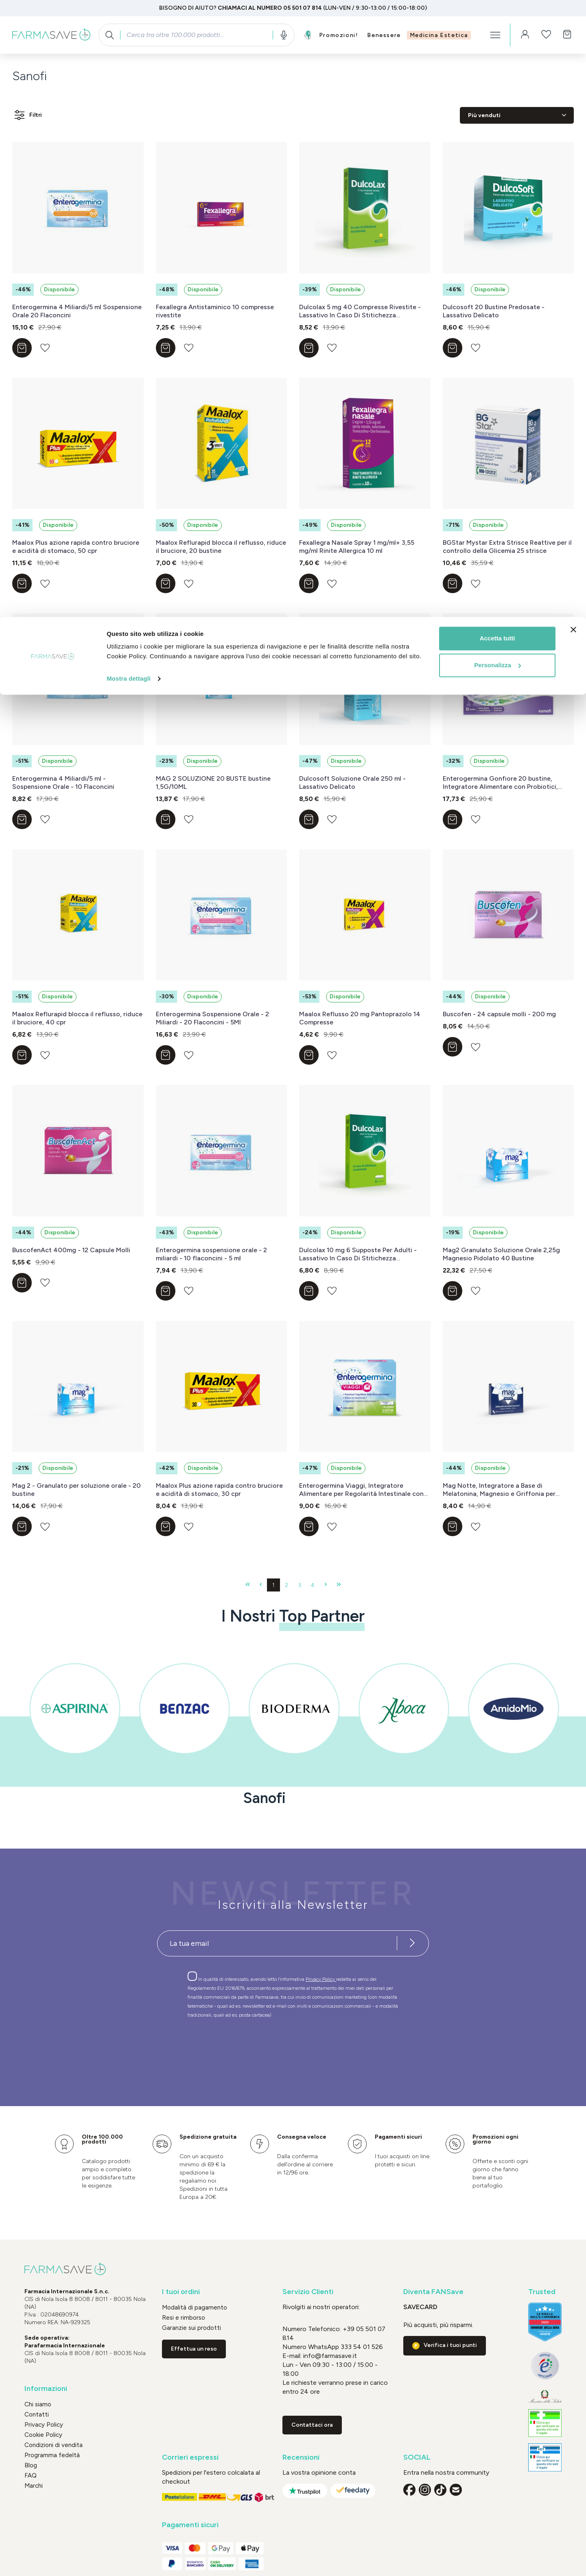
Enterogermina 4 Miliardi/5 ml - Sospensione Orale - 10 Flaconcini (63, 782)
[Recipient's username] (277, 1943)
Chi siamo (37, 2404)
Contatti (36, 2414)
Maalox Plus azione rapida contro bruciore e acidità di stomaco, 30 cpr (219, 1490)
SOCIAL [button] (417, 2457)
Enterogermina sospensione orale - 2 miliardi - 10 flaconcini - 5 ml (211, 1254)
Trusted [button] (541, 2292)
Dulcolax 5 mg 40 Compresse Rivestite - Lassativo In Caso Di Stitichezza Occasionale (360, 311)
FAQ (30, 2475)
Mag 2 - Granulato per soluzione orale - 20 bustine (76, 1490)
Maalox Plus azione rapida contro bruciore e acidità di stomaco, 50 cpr (75, 546)
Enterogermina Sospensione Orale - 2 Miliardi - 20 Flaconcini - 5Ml (212, 1018)
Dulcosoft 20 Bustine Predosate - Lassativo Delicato (493, 311)
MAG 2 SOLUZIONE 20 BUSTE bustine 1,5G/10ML (213, 782)
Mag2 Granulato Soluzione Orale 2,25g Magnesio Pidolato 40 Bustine (501, 1254)
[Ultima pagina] (338, 1585)
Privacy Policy (321, 1979)
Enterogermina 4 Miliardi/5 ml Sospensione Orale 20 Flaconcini (77, 311)
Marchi (33, 2485)
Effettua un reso (194, 2348)
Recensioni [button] (300, 2457)
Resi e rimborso (183, 2317)
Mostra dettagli (129, 61)
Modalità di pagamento (194, 2307)
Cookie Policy (43, 2434)
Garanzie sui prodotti (191, 2327)
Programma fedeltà (52, 2455)
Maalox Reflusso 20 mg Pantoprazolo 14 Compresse (359, 1018)
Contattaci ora (312, 2424)
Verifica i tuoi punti (450, 2345)
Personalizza (497, 48)
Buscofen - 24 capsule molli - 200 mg (499, 1014)
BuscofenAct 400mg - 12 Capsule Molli (71, 1250)
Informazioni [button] (45, 2388)
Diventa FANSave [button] (433, 2292)
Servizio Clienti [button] (307, 2292)
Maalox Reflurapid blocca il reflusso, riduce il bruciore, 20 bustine (221, 546)
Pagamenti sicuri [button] (190, 2525)
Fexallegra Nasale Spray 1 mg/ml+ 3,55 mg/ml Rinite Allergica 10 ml (356, 546)
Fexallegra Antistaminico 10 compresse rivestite (215, 311)
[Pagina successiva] (325, 1585)
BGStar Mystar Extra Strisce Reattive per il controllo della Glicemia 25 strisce (507, 546)
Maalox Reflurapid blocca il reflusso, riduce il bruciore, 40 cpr (77, 1018)
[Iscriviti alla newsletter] (412, 1943)
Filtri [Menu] (27, 115)
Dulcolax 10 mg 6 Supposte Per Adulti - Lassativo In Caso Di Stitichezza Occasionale (358, 1254)
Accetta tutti (497, 21)
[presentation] (269, 2047)
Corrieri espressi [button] (190, 2457)
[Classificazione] (517, 115)
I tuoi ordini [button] (181, 2292)
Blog (30, 2465)
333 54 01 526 (361, 2347)
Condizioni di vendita (53, 2445)
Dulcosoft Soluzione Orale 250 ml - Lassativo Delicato (352, 782)
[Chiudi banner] (573, 12)
